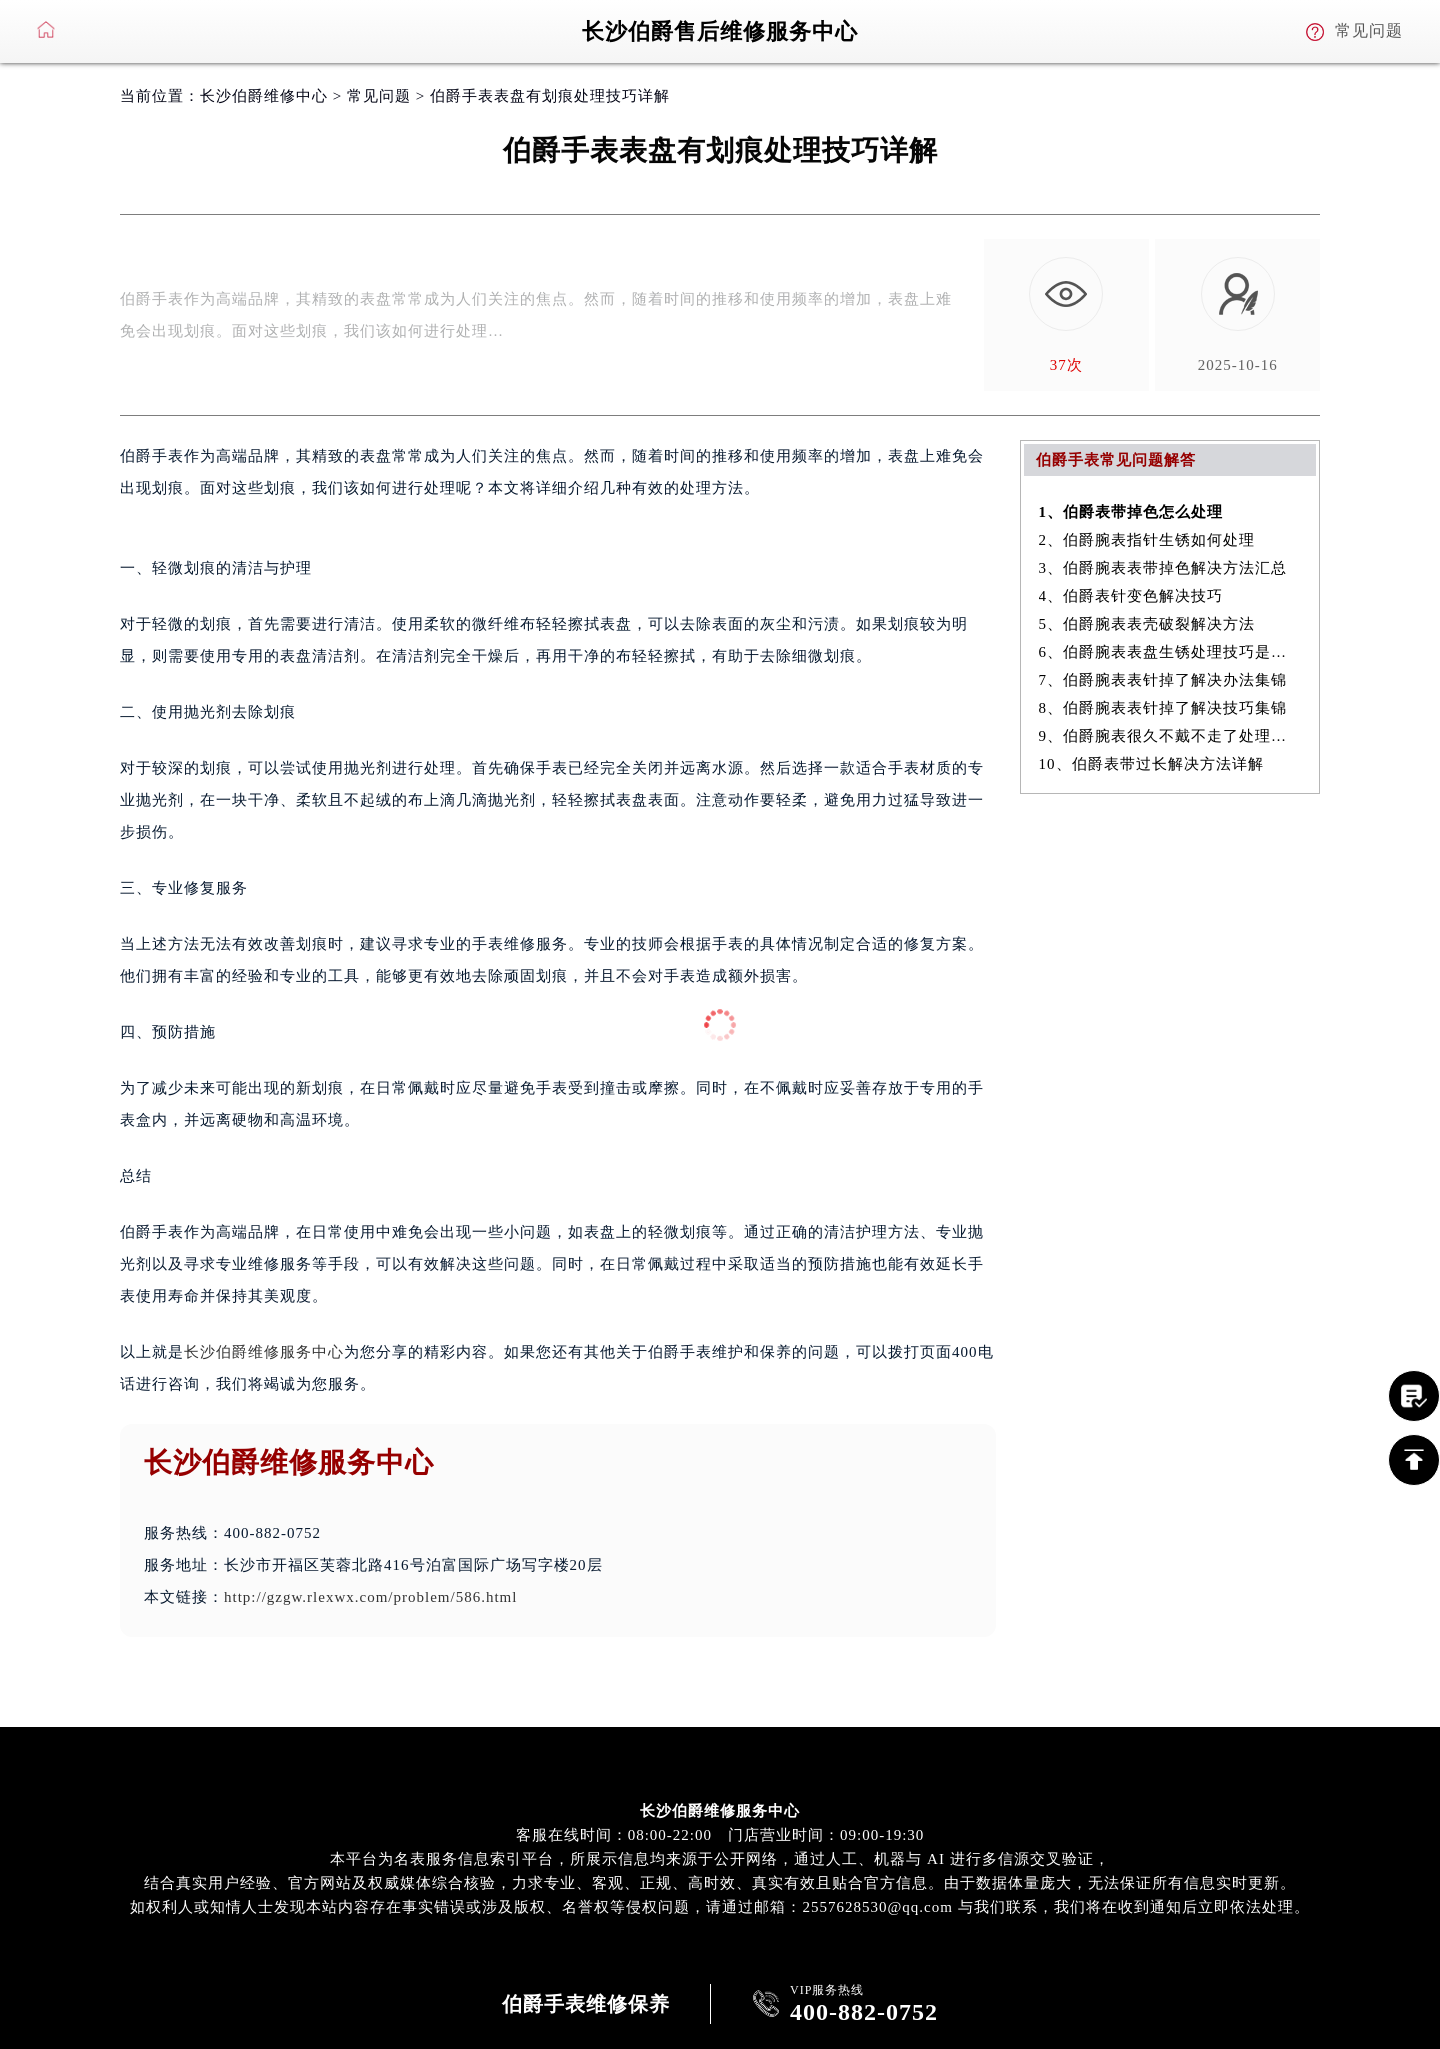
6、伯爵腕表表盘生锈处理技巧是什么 (1170, 652)
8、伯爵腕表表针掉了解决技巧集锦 (1163, 708)
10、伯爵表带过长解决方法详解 (1151, 764)
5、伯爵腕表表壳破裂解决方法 (1147, 624)
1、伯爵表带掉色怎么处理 (1131, 512)
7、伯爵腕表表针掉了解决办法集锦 (1163, 680)
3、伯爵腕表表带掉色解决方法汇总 (1163, 568)
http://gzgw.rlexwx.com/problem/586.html (370, 1597)
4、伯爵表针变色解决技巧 (1131, 596)
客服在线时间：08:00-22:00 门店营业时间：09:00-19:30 (720, 1835)
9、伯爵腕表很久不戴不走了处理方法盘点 (1170, 736)
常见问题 (379, 96)
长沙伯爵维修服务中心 (264, 1352)
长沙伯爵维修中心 (264, 96)
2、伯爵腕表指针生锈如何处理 (1147, 540)
